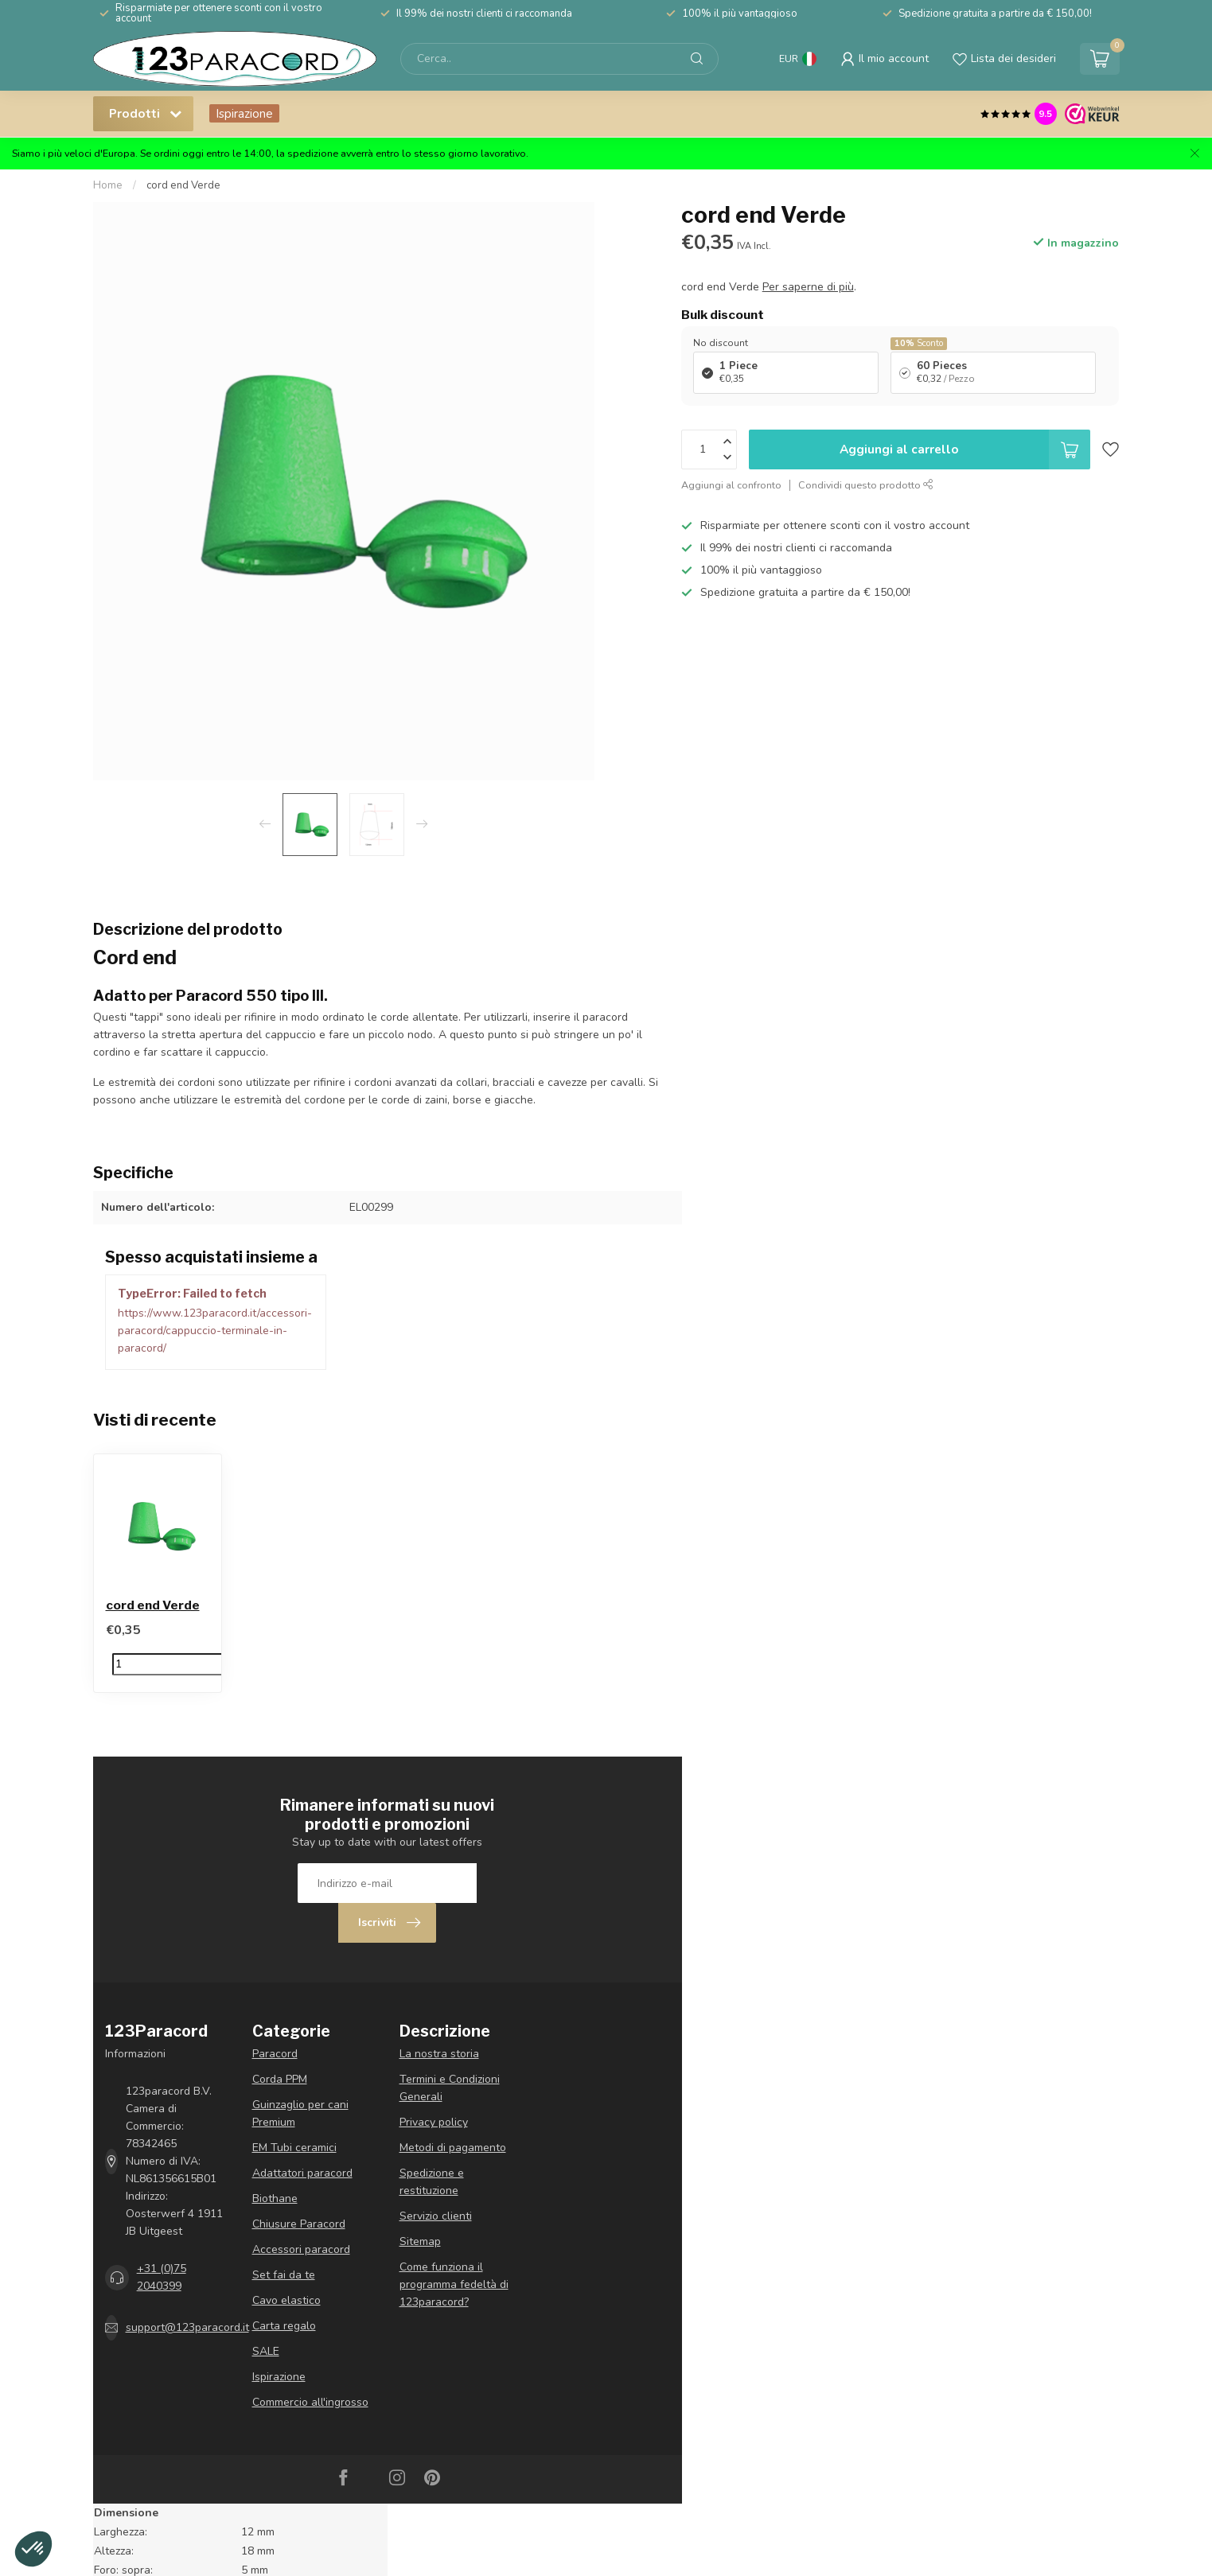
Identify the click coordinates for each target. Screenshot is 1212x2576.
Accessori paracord (301, 2249)
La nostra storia (439, 2053)
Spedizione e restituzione (431, 2181)
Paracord (275, 2053)
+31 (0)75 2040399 (161, 2277)
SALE (265, 2351)
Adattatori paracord (302, 2173)
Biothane (275, 2198)
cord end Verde (183, 185)
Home (108, 185)
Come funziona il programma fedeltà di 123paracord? (454, 2284)
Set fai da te (283, 2274)
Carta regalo (284, 2325)
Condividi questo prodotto (865, 485)
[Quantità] (185, 1664)
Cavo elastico (286, 2300)
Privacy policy (433, 2122)
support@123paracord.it (187, 2327)
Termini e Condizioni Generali (449, 2088)
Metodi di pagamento (452, 2147)
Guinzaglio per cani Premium (300, 2113)
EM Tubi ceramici (294, 2147)
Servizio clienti (435, 2216)
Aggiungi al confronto (731, 485)
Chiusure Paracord (298, 2224)
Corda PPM (279, 2079)
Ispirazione (244, 113)
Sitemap (420, 2241)
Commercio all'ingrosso (310, 2402)
